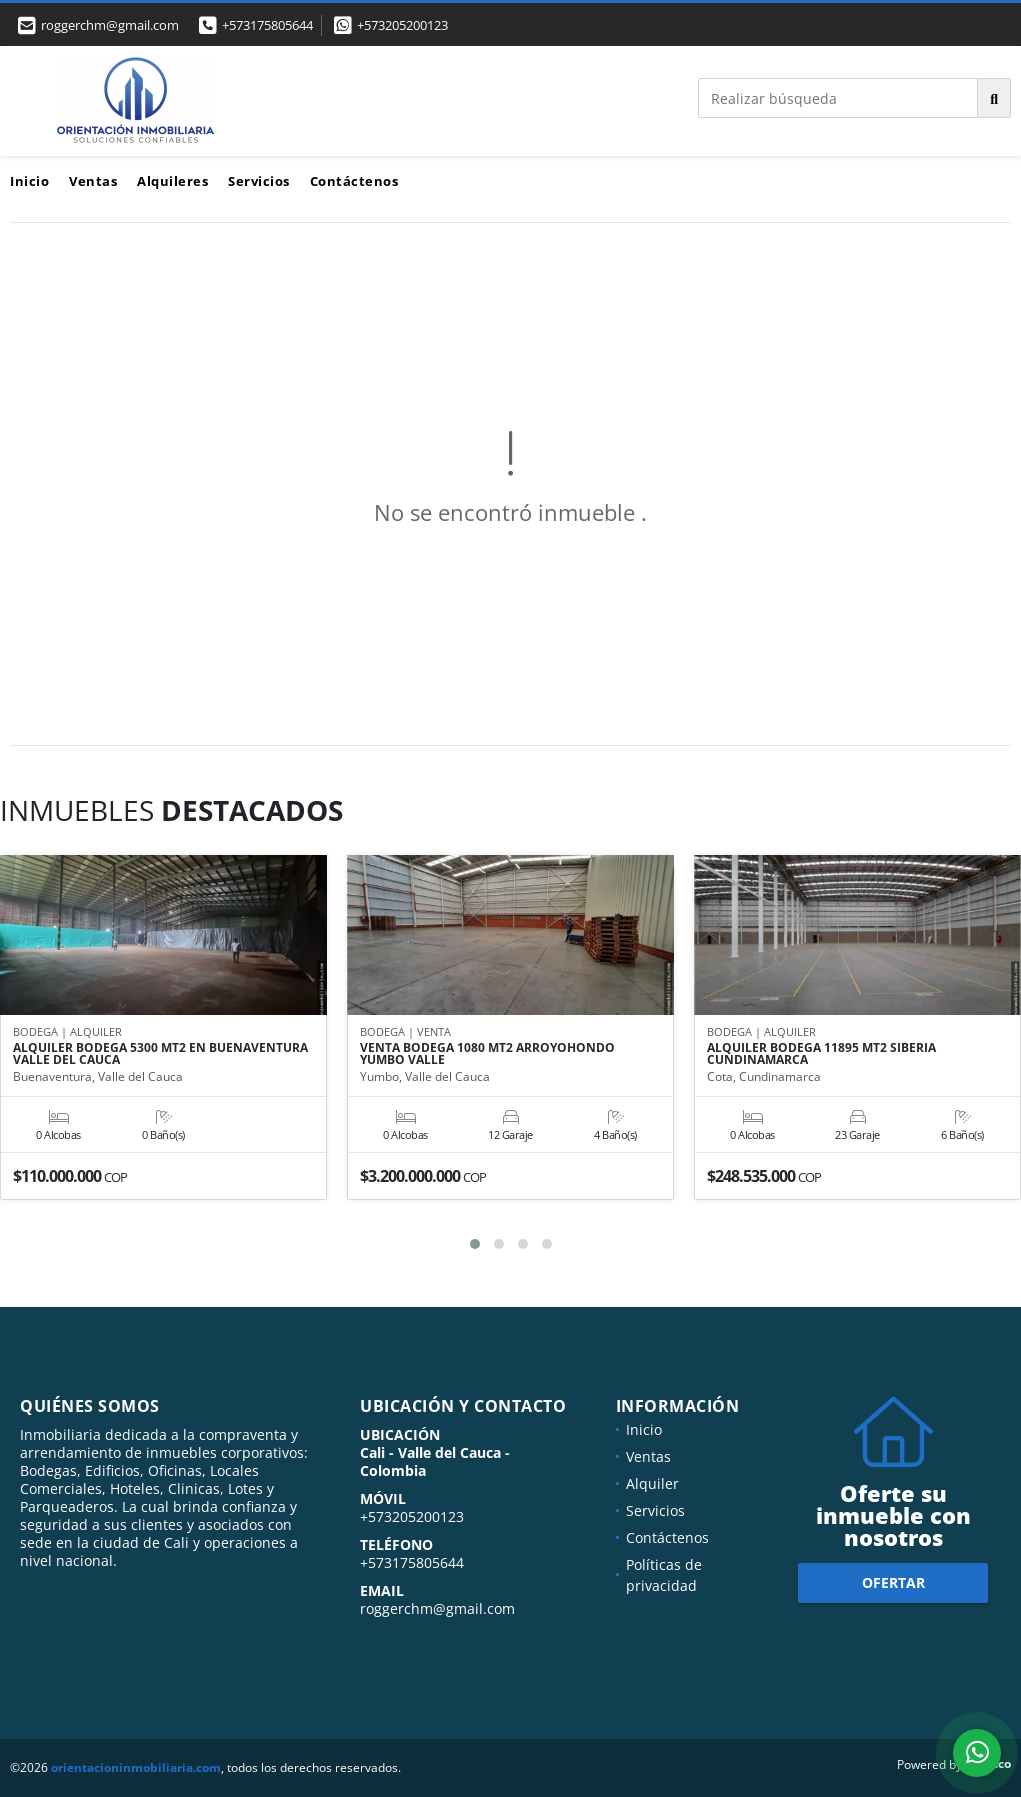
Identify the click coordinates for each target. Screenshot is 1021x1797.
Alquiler (652, 1483)
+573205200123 (402, 25)
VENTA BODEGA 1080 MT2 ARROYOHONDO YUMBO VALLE (487, 1055)
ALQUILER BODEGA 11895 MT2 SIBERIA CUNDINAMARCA (821, 1055)
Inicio (29, 181)
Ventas (93, 181)
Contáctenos (354, 181)
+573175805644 (267, 25)
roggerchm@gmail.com (437, 1608)
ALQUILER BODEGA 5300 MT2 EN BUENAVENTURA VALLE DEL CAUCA (160, 1055)
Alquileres (172, 181)
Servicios (259, 181)
